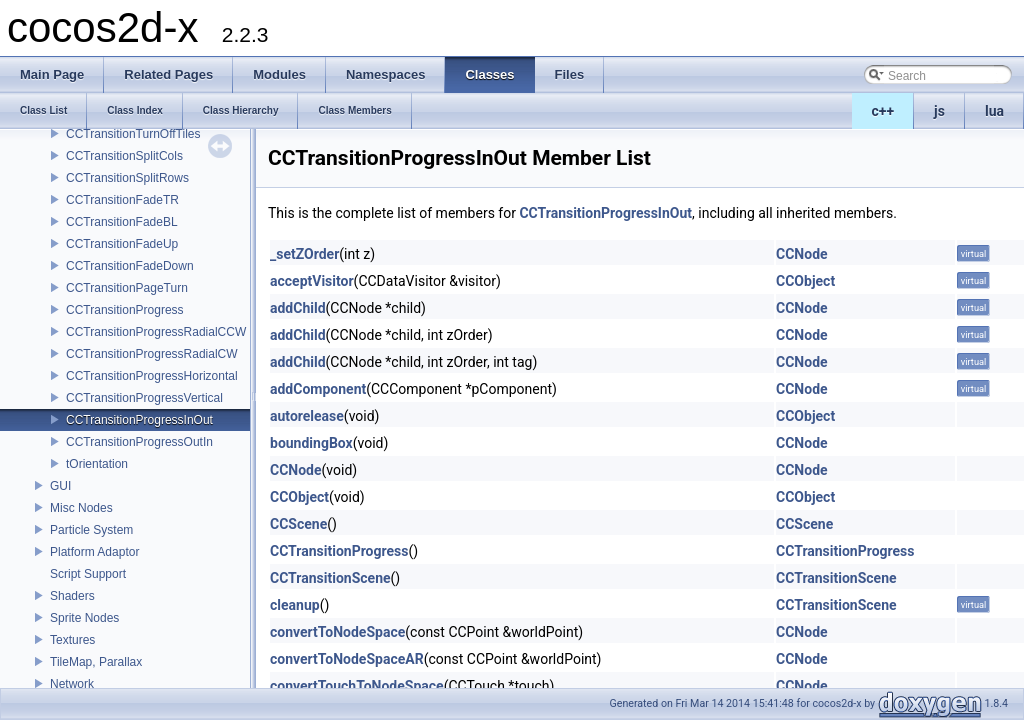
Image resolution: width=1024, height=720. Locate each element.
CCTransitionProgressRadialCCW (156, 332)
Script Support (88, 574)
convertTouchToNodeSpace (357, 686)
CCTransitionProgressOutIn (139, 442)
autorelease (307, 416)
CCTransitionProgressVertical (144, 398)
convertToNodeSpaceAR (347, 659)
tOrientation (97, 464)
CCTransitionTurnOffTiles (133, 134)
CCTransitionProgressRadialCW (152, 354)
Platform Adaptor (94, 552)
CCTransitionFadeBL (122, 222)
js (939, 111)
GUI (60, 486)
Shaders (72, 596)
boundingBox (311, 443)
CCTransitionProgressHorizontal (152, 376)
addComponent (318, 389)
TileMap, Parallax (96, 662)
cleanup (295, 605)
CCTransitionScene (330, 578)
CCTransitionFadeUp (122, 244)
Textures (72, 640)
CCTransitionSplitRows (127, 178)
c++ (883, 111)
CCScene (298, 524)
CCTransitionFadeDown (130, 266)
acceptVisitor (312, 281)
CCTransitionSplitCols (124, 156)
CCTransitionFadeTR (122, 200)
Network (72, 684)
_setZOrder (304, 254)
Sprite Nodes (84, 618)
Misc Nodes (81, 508)
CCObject (805, 281)
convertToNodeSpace (337, 632)
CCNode (802, 254)
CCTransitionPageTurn (127, 288)
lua (994, 111)
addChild (298, 308)
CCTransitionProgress (125, 310)
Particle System (91, 530)
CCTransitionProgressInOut (139, 420)
